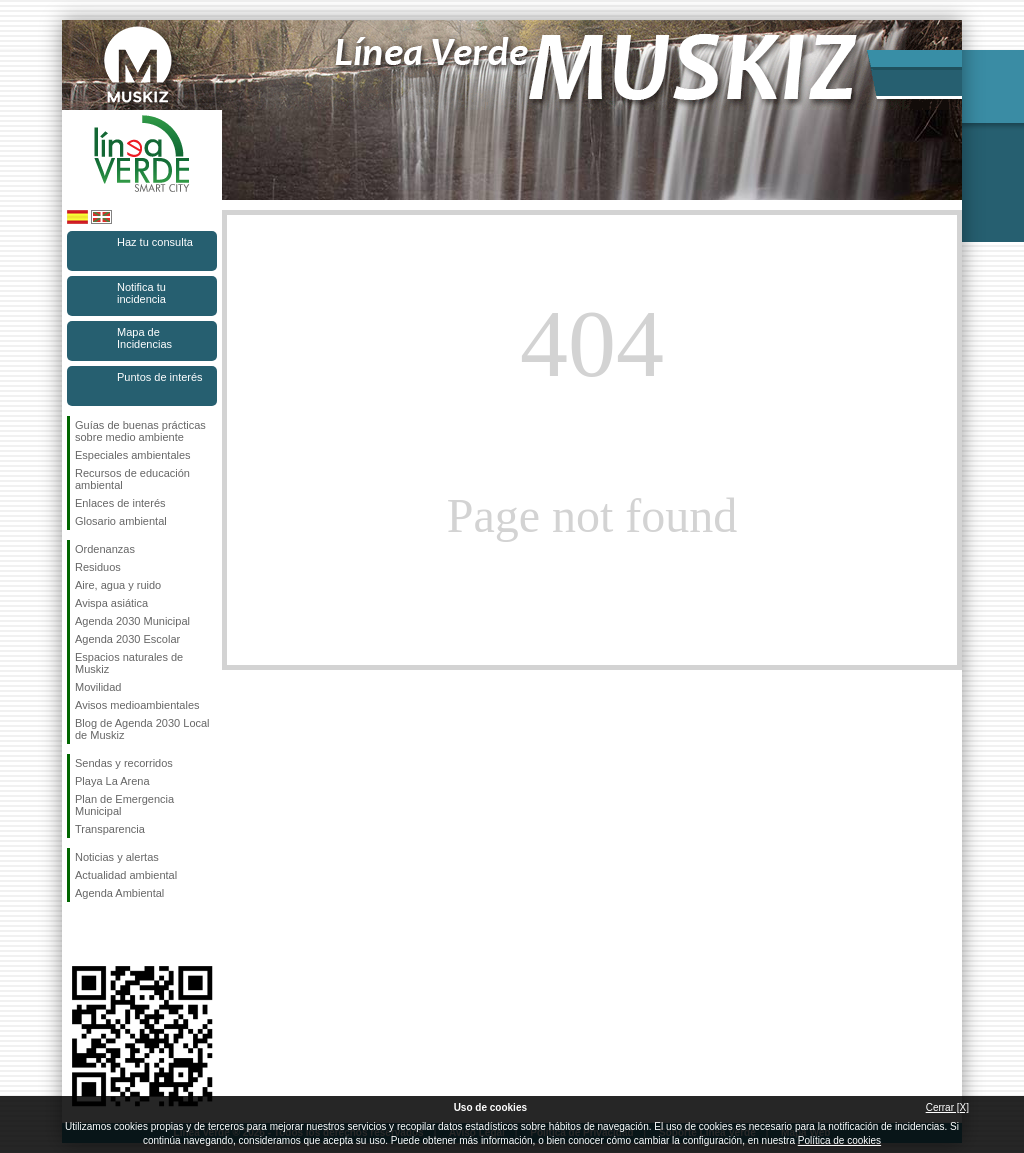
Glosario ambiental (121, 521)
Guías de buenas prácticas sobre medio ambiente (140, 431)
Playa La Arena (112, 781)
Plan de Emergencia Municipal (124, 805)
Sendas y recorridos (124, 763)
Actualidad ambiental (126, 875)
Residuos (98, 567)
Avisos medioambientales (137, 705)
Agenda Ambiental (119, 893)
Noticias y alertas (117, 857)
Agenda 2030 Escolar (127, 639)
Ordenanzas (105, 549)
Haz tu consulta (155, 242)
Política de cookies (839, 1140)
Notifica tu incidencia (141, 293)
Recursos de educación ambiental (132, 479)
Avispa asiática (111, 603)
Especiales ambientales (133, 455)
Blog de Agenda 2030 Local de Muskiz (142, 729)
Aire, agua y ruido (118, 585)
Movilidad (98, 687)
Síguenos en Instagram (112, 934)
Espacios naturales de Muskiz (129, 663)
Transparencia (110, 829)
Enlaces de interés (120, 503)
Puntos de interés (160, 377)
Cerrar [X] (947, 1107)
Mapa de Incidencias (144, 338)
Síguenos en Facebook (79, 934)
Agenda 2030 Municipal (132, 621)
